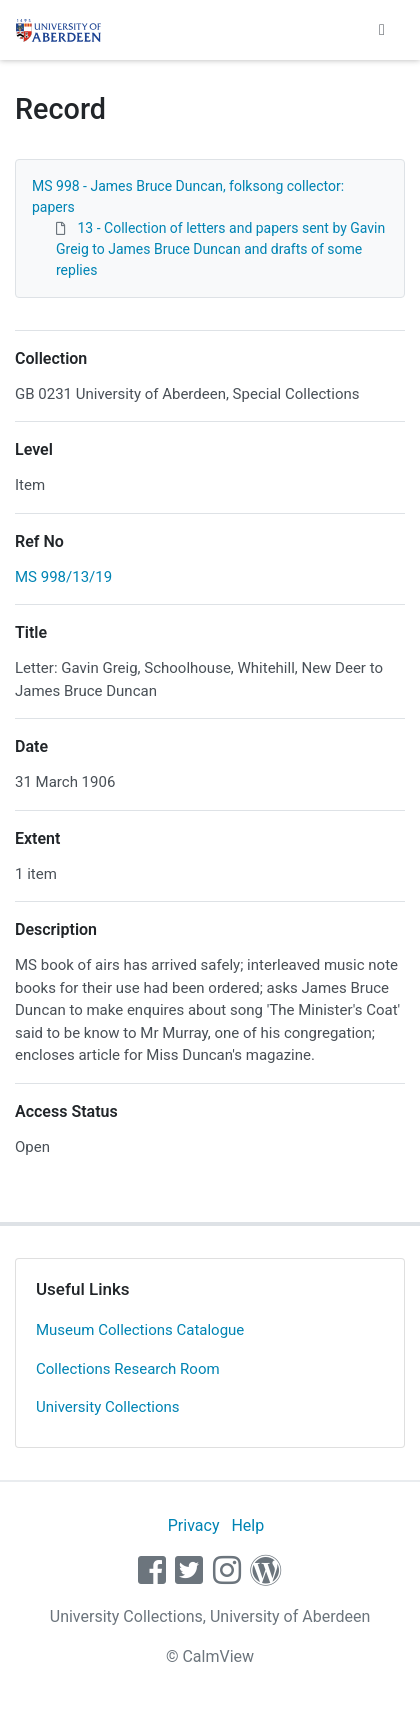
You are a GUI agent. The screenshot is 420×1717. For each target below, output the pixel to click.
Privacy (194, 1525)
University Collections (108, 1407)
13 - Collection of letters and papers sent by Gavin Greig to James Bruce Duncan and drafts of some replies (220, 249)
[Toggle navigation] (382, 30)
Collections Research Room (128, 1369)
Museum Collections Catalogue (140, 1330)
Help (247, 1525)
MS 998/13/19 (63, 577)
